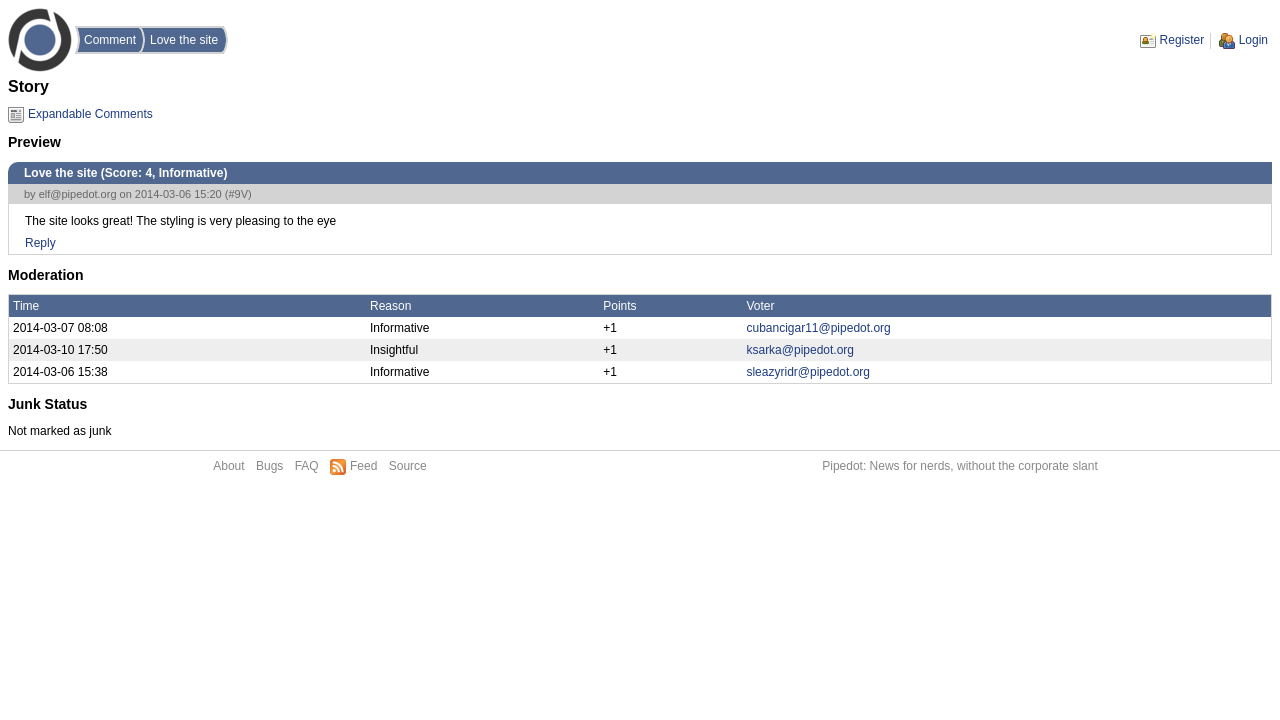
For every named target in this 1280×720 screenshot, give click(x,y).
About (228, 466)
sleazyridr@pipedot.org (808, 372)
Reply (40, 243)
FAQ (307, 466)
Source (408, 466)
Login (1253, 40)
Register (1182, 40)
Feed (363, 466)
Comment (110, 40)
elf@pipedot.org (78, 194)
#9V (238, 194)
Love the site (184, 40)
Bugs (269, 466)
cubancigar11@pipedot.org (818, 328)
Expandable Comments (90, 114)
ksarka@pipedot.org (800, 350)
